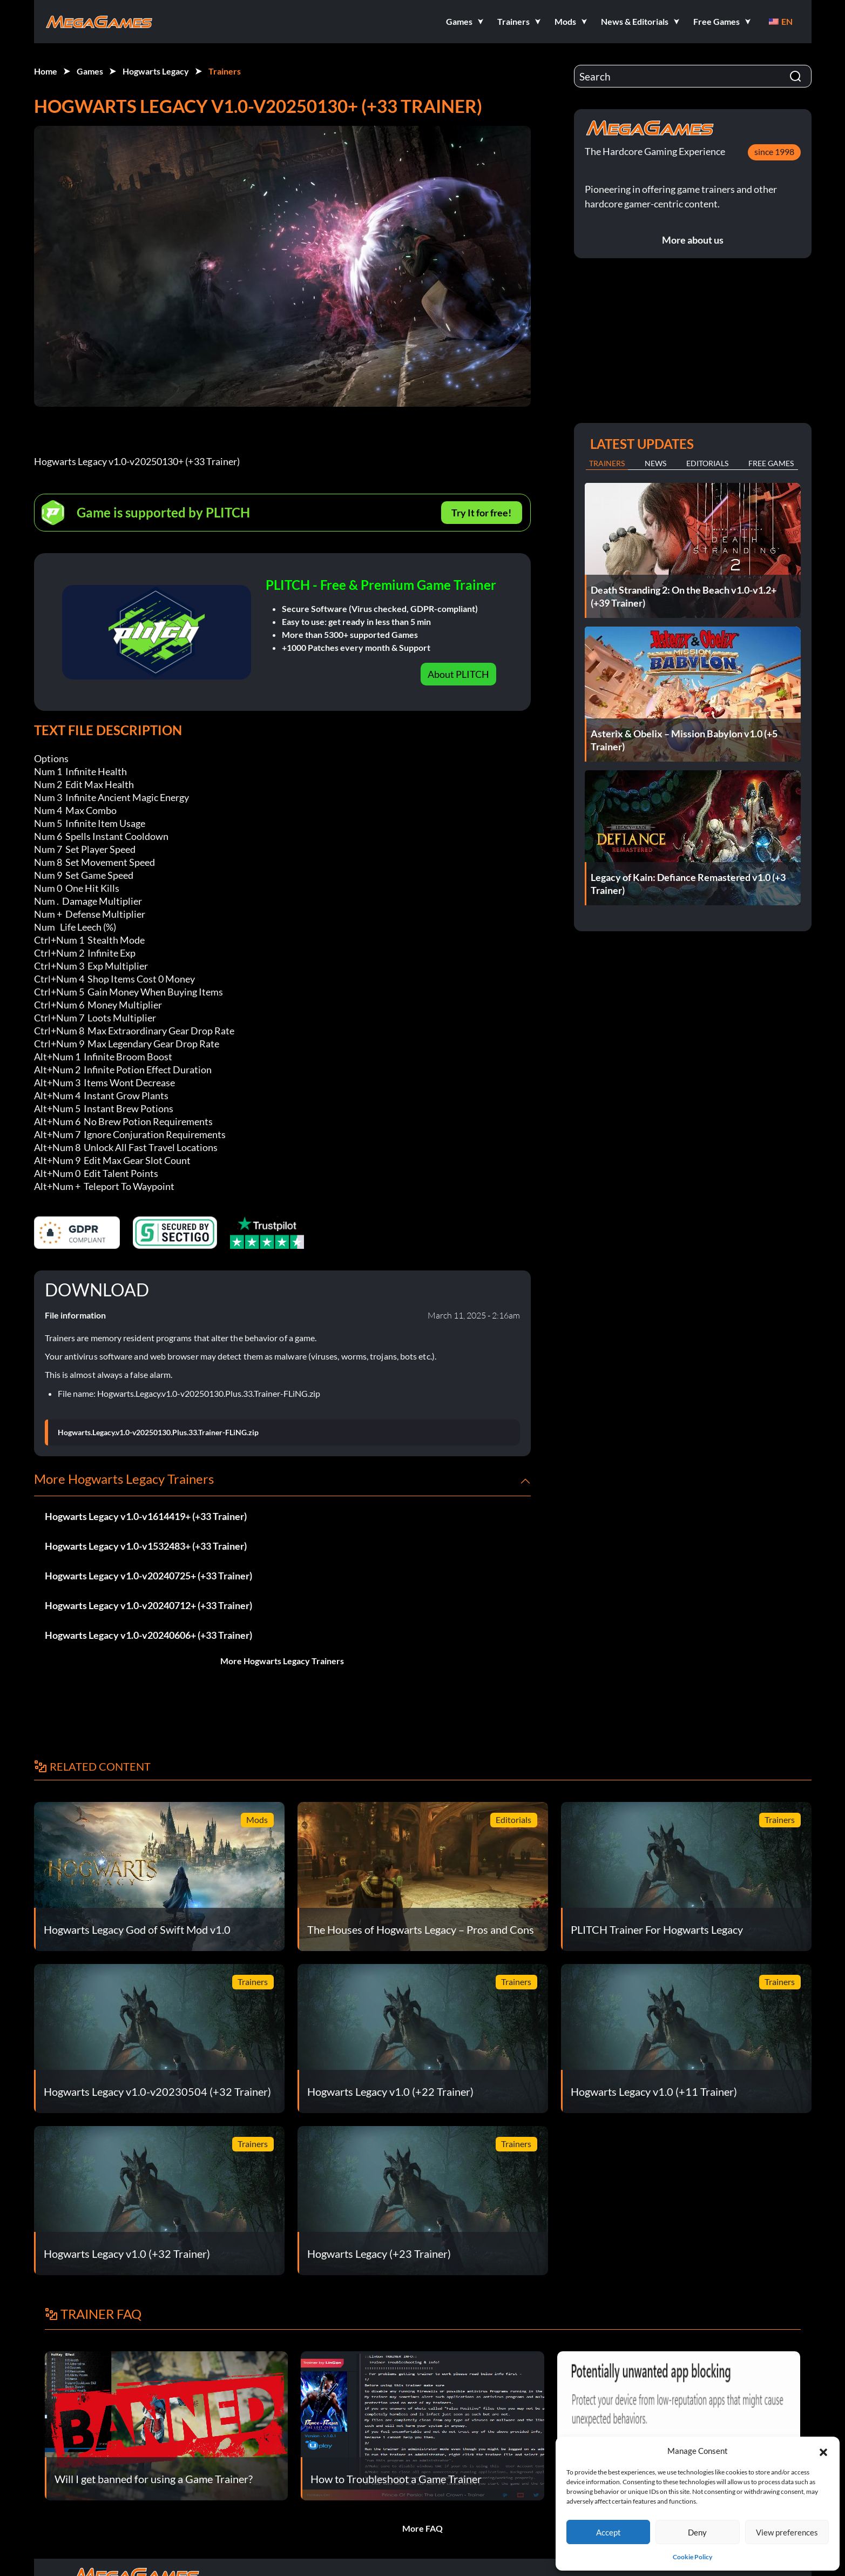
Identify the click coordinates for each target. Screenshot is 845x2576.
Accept (608, 2532)
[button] (823, 2450)
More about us (693, 240)
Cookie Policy (692, 2557)
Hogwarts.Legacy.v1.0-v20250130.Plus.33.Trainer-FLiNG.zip (158, 1432)
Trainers (224, 71)
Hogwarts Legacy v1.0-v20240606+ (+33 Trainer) (148, 1635)
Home (45, 71)
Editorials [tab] (707, 463)
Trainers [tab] (607, 463)
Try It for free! (481, 513)
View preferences (787, 2532)
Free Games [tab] (771, 463)
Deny (697, 2532)
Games (90, 71)
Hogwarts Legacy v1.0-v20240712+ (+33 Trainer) (148, 1605)
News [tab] (655, 463)
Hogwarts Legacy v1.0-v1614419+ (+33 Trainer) (146, 1516)
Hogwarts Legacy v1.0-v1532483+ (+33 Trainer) (146, 1546)
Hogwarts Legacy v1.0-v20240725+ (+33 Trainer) (148, 1576)
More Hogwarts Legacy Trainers (282, 1661)
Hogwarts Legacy (156, 71)
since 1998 (774, 151)
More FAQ (422, 2528)
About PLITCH (458, 674)
